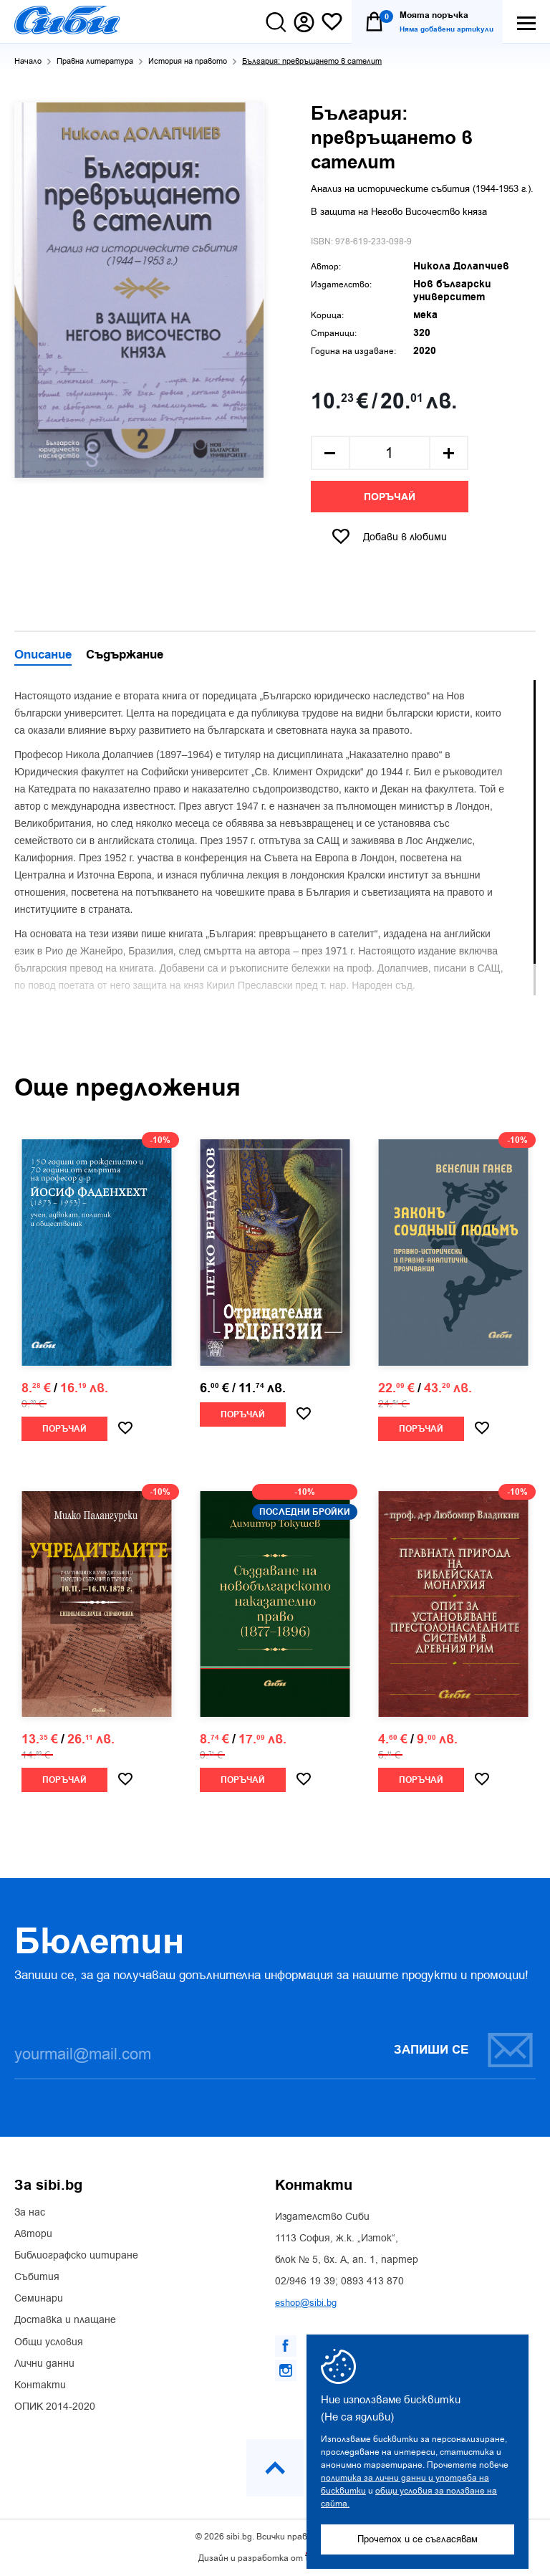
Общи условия (48, 2342)
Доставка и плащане (65, 2320)
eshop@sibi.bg (306, 2303)
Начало (28, 61)
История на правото (187, 61)
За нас (29, 2212)
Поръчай (389, 497)
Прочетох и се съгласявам (417, 2539)
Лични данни (44, 2363)
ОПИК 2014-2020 (54, 2406)
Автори (33, 2234)
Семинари (38, 2298)
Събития (36, 2277)
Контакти (40, 2385)
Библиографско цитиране (76, 2255)
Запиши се (464, 2050)
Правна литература (95, 61)
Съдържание (124, 656)
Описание (43, 656)
